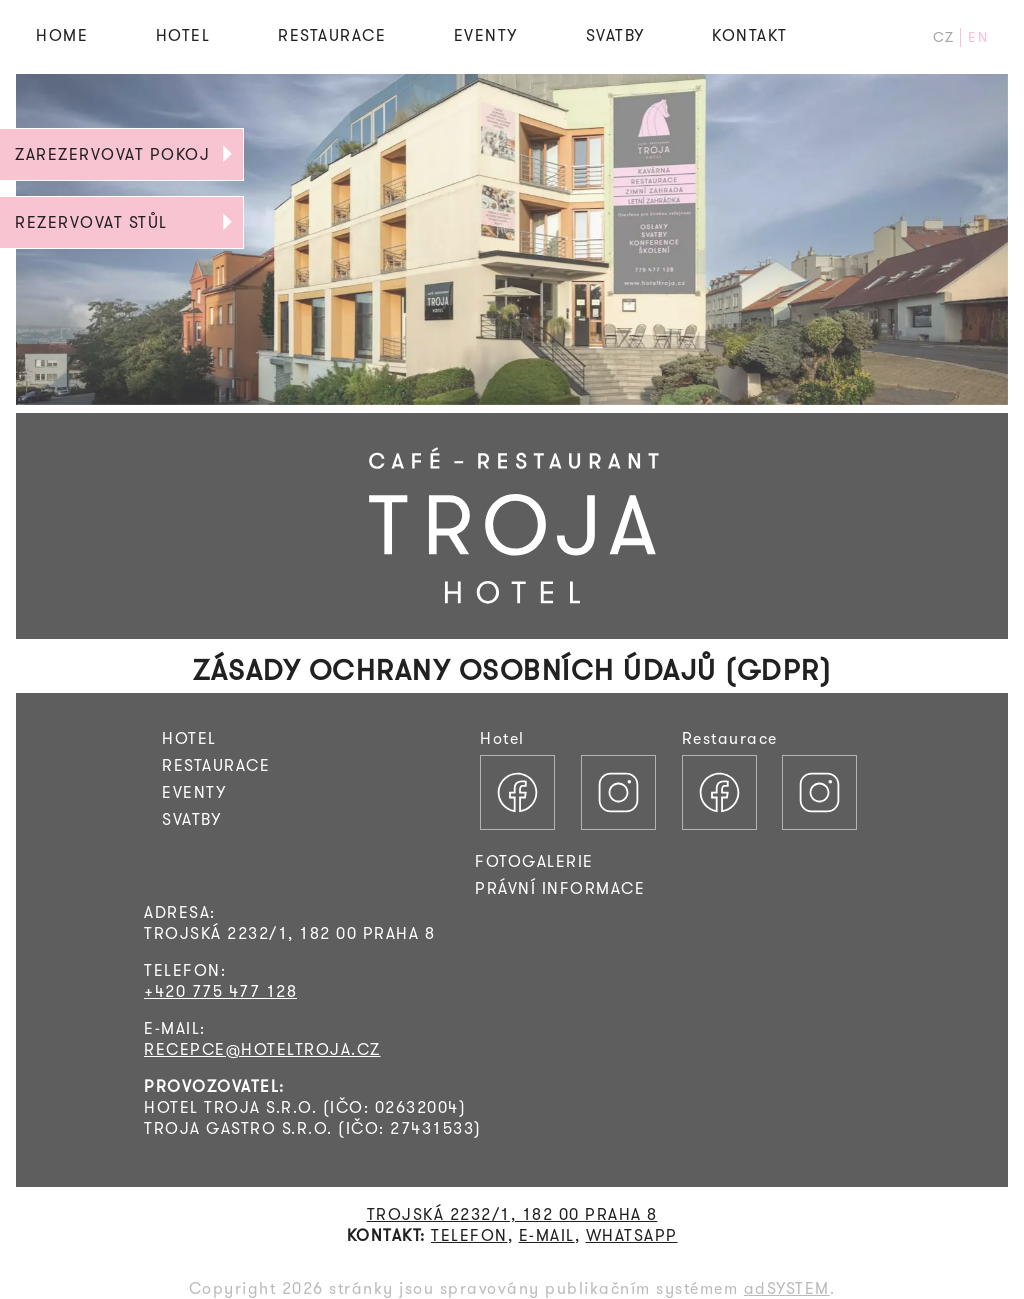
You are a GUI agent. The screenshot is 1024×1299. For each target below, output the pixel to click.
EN (978, 37)
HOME (62, 35)
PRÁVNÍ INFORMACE (560, 888)
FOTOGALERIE (534, 861)
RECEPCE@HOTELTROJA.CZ (262, 1049)
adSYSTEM (787, 1288)
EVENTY (486, 35)
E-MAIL (547, 1235)
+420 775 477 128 (220, 991)
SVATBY (615, 35)
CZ (944, 37)
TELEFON (469, 1235)
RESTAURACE (332, 35)
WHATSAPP (632, 1235)
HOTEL (183, 35)
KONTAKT (750, 35)
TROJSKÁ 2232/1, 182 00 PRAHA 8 (512, 1214)
